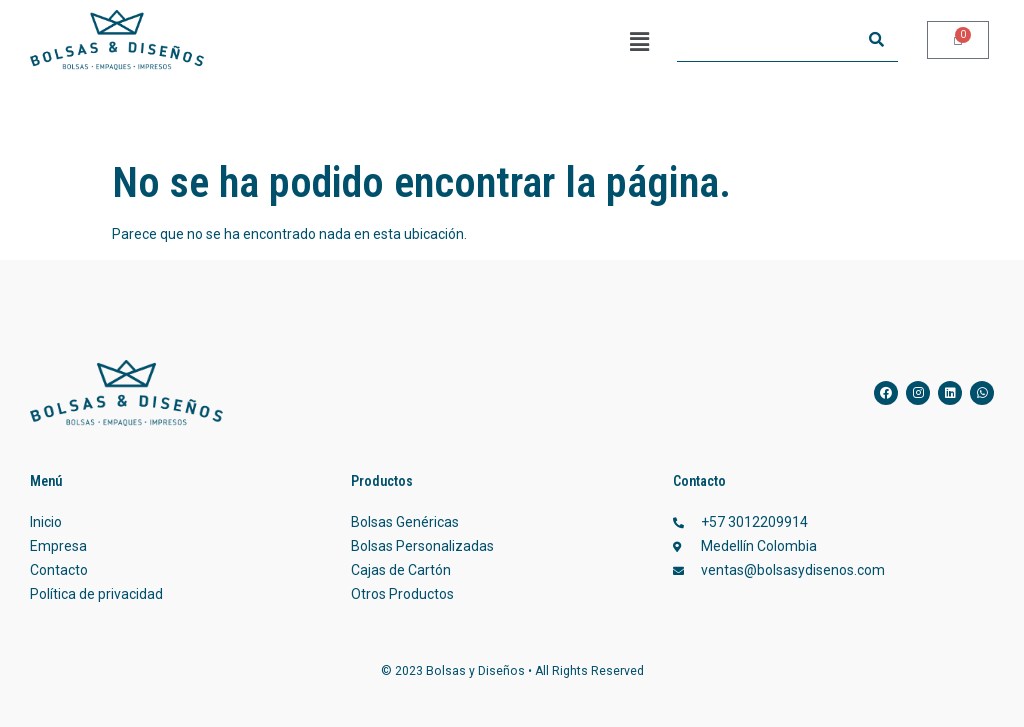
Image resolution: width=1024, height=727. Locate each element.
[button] (639, 42)
